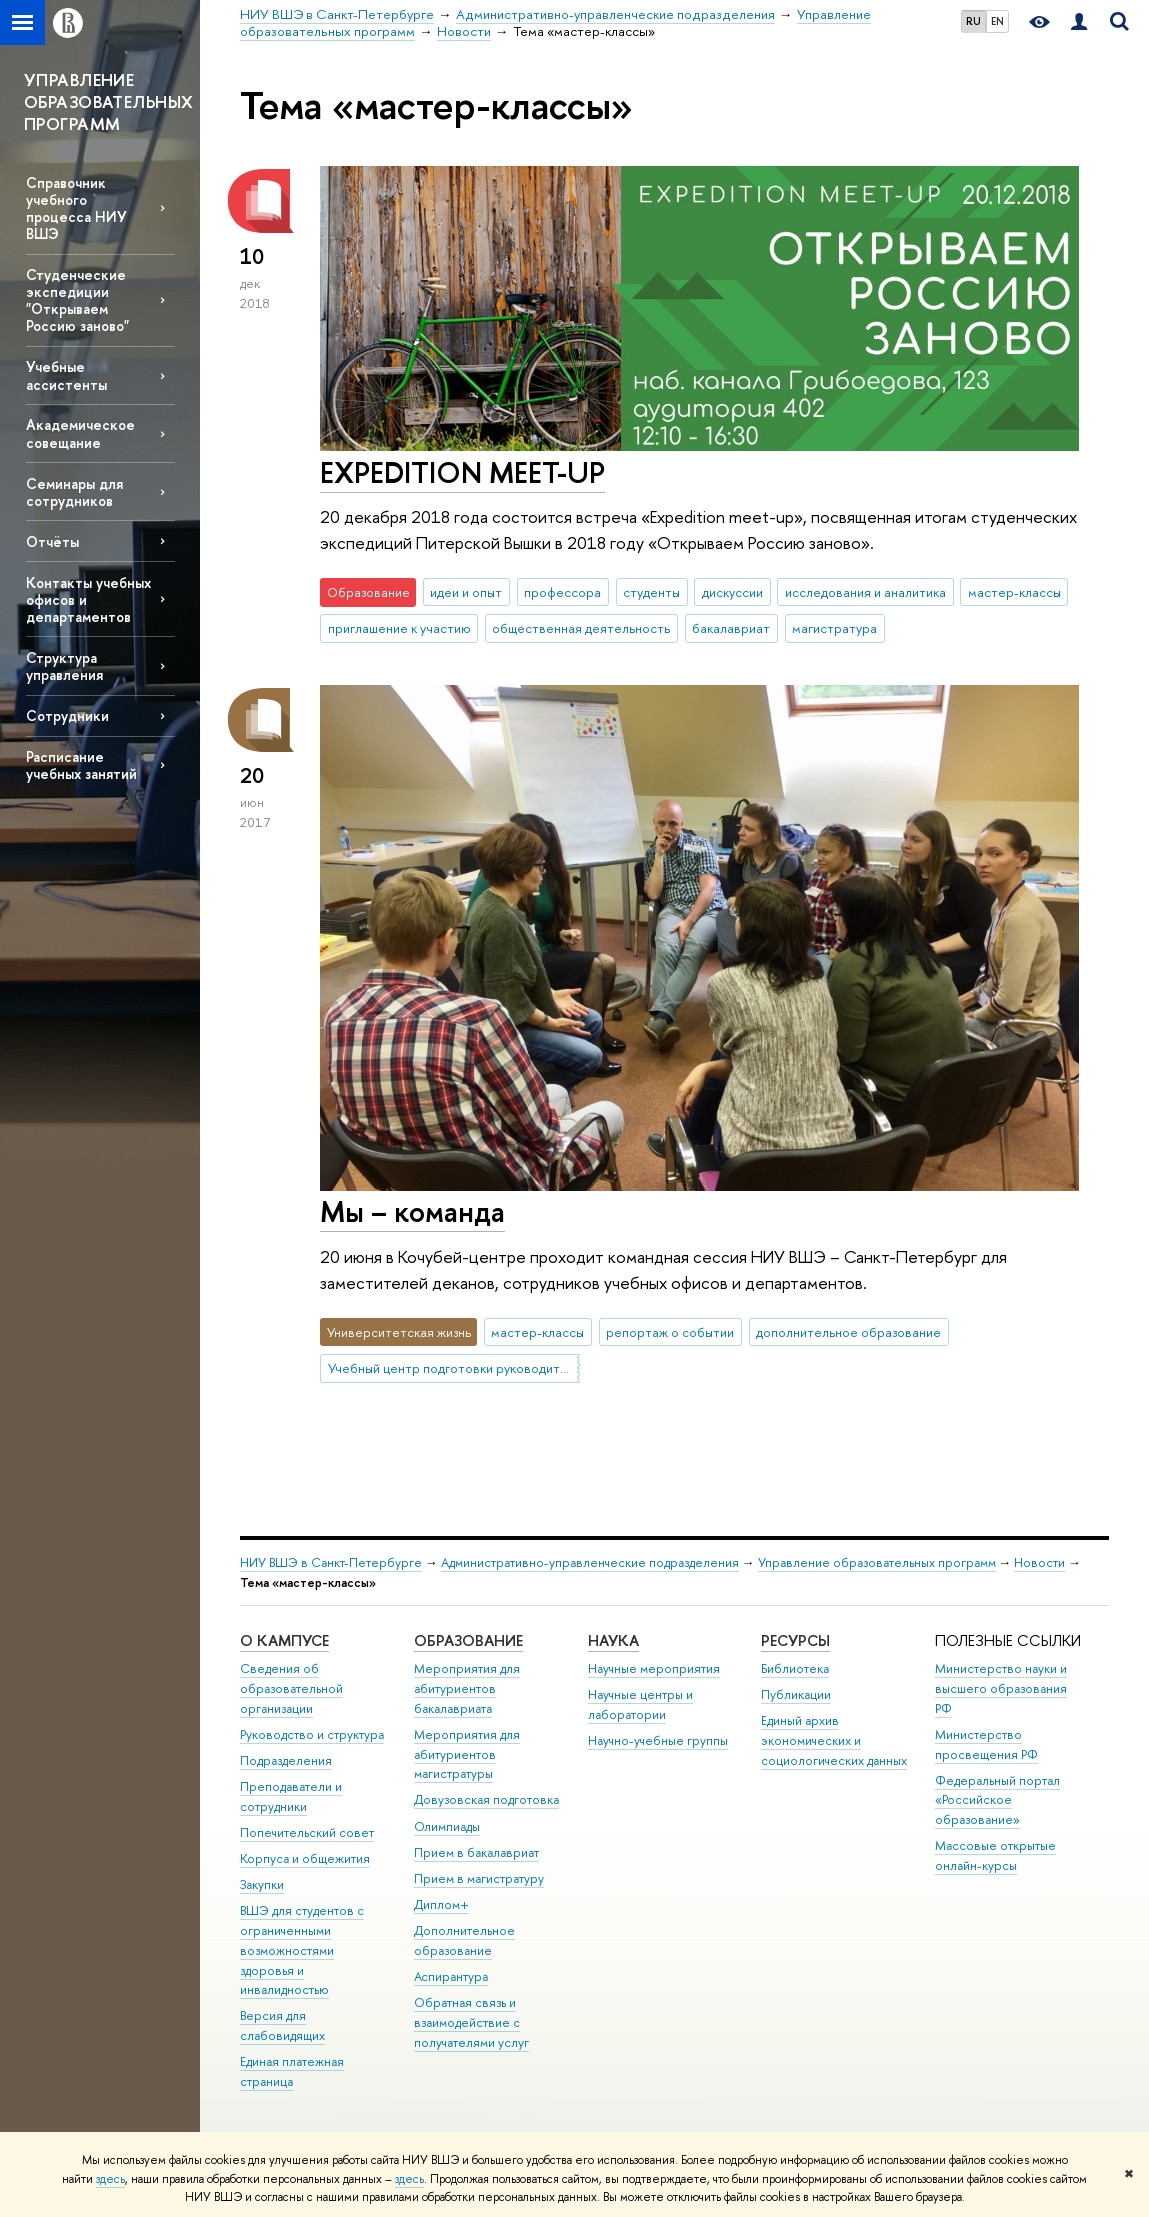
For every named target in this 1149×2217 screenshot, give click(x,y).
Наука (613, 1640)
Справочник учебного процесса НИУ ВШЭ (76, 208)
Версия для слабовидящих (282, 2025)
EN (997, 21)
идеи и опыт (466, 592)
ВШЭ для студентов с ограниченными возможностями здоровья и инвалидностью (302, 1950)
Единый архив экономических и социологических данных (834, 1740)
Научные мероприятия (654, 1668)
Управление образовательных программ (877, 1562)
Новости (1039, 1562)
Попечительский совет (307, 1832)
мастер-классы (1014, 592)
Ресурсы (795, 1640)
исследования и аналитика (865, 592)
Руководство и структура (312, 1734)
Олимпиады (447, 1826)
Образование (468, 1640)
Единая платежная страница (292, 2071)
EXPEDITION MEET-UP (462, 472)
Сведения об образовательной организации (291, 1688)
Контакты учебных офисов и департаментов (88, 599)
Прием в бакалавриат (476, 1852)
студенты (651, 592)
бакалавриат (731, 628)
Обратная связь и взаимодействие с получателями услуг (471, 2022)
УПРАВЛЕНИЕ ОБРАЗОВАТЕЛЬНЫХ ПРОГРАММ (108, 101)
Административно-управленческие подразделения (590, 1562)
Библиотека (795, 1668)
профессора (562, 592)
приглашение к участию (399, 628)
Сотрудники (67, 715)
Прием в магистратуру (479, 1878)
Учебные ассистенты (66, 375)
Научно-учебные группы (658, 1740)
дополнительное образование (848, 1332)
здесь (110, 2179)
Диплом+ (441, 1904)
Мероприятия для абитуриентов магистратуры (467, 1754)
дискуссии (732, 592)
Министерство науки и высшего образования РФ (1001, 1688)
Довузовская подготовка (486, 1799)
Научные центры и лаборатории (640, 1704)
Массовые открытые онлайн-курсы (995, 1855)
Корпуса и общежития (305, 1858)
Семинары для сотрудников (74, 492)
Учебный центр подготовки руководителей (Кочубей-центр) (454, 1368)
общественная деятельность (581, 628)
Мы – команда (412, 1211)
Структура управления (64, 666)
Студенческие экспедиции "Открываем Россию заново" (77, 300)
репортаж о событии (670, 1332)
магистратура (834, 628)
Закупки (262, 1884)
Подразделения (286, 1760)
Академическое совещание (80, 433)
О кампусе (284, 1640)
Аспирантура (451, 1976)
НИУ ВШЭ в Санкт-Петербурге (331, 1562)
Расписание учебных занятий (81, 765)
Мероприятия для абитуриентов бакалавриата (467, 1688)
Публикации (796, 1694)
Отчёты (52, 541)
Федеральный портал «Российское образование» (997, 1800)
